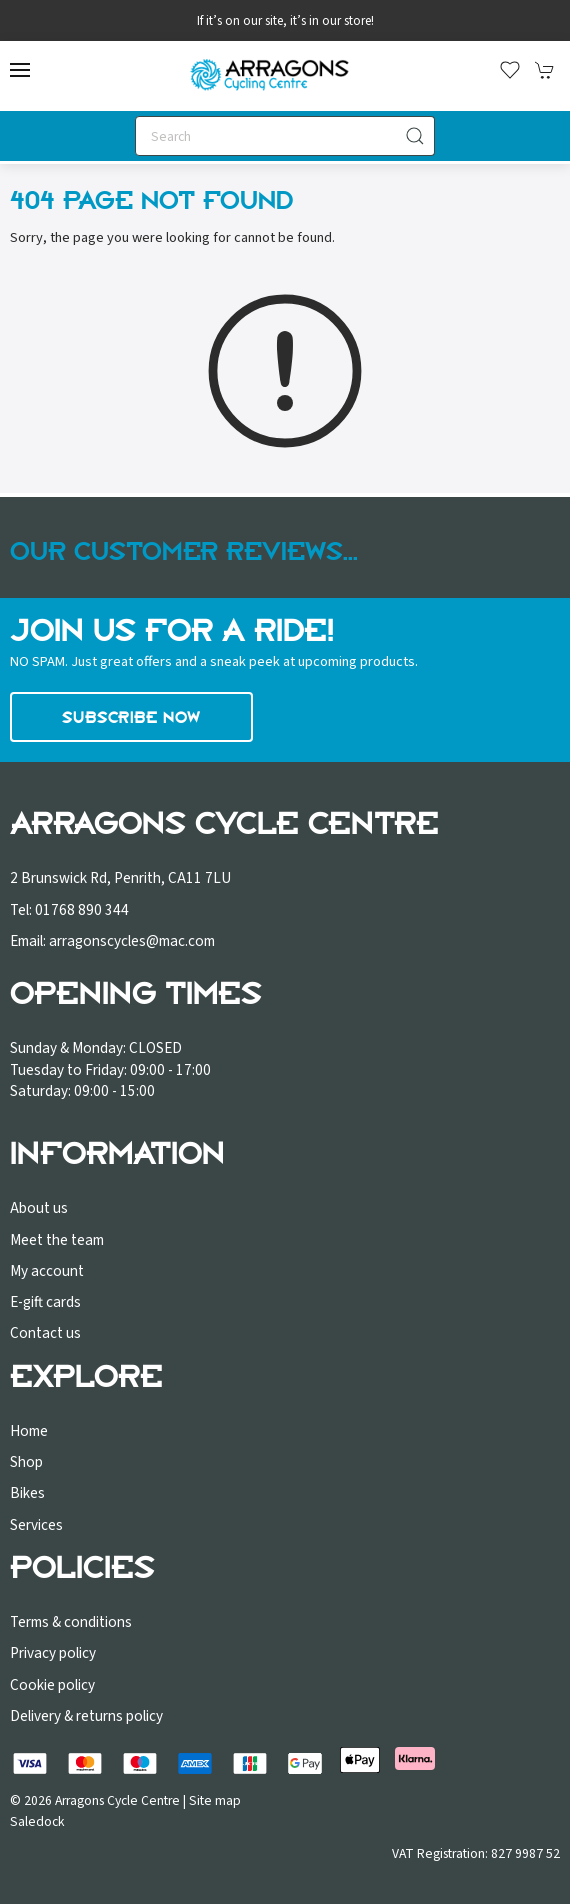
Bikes (27, 1493)
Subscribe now (131, 717)
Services (36, 1525)
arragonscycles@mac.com (132, 941)
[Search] (285, 136)
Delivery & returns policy (86, 1716)
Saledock (37, 1821)
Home (29, 1431)
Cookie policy (52, 1685)
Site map (215, 1800)
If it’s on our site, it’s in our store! (285, 21)
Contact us (45, 1333)
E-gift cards (45, 1302)
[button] (20, 70)
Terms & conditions (71, 1622)
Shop (26, 1462)
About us (39, 1208)
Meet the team (57, 1240)
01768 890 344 (82, 910)
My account (47, 1271)
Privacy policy (53, 1653)
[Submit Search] (415, 136)
